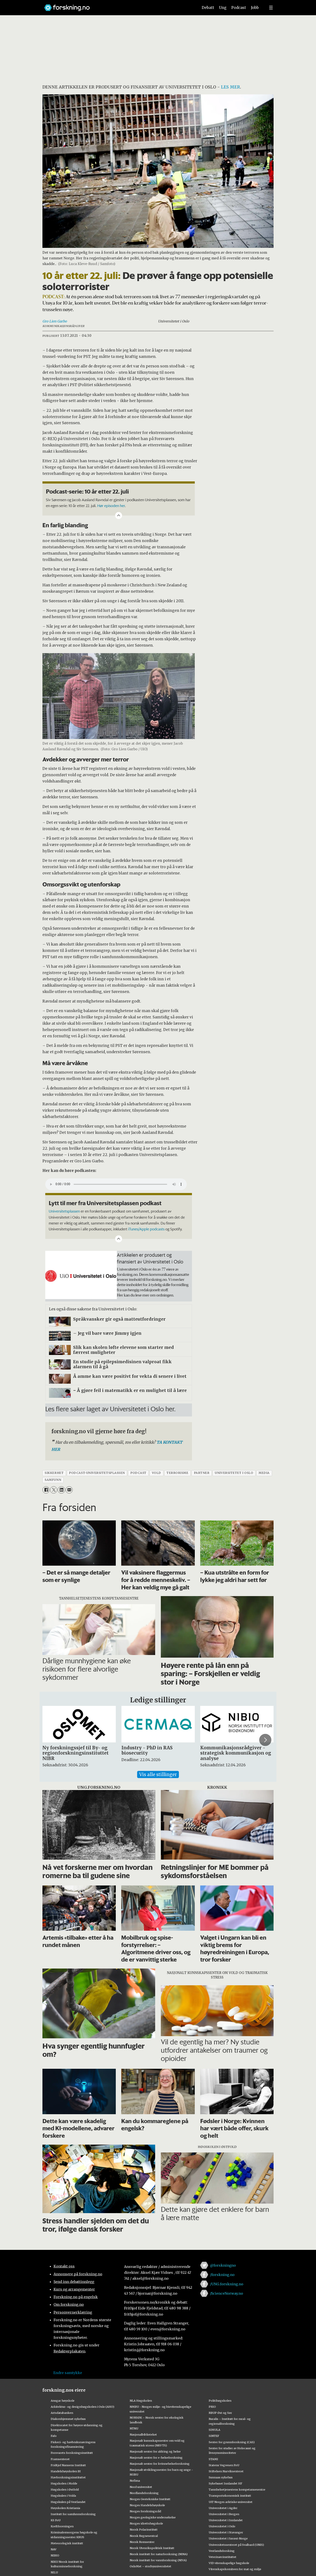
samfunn (53, 1480)
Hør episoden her (111, 505)
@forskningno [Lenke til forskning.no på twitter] (223, 2265)
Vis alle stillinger (158, 1774)
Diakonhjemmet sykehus (68, 2419)
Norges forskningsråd (145, 2511)
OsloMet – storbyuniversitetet (150, 2566)
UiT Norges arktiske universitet (230, 2502)
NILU (54, 2572)
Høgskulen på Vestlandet (68, 2502)
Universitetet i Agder (223, 2508)
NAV (54, 2549)
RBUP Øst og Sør (220, 2412)
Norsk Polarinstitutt (144, 2529)
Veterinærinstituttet (222, 2557)
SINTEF (214, 2436)
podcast (138, 1473)
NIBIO (55, 2555)
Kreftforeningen (62, 2526)
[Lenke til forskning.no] (117, 5)
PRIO (212, 2406)
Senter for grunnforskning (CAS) (232, 2442)
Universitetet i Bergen (224, 2514)
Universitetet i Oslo (222, 2526)
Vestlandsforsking (222, 2551)
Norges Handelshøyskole (147, 2505)
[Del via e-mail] (69, 1489)
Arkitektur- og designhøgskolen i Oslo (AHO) (82, 2406)
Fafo (54, 2436)
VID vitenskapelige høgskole (229, 2563)
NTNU (134, 2428)
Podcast (238, 7)
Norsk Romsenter (142, 2542)
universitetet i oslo (234, 1473)
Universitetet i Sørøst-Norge (228, 2538)
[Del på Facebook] (46, 1489)
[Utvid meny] (271, 7)
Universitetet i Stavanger (226, 2532)
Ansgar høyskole (62, 2400)
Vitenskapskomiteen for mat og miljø (235, 2569)
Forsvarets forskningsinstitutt (72, 2452)
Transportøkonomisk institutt (230, 2495)
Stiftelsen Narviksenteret (226, 2471)
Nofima (135, 2480)
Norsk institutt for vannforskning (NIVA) (158, 2560)
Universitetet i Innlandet (226, 2520)
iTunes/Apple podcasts (146, 1228)
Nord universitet (141, 2487)
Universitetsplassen (65, 1211)
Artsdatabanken (62, 2412)
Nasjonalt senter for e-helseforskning (156, 2457)
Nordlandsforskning (144, 2493)
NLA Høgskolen (141, 2400)
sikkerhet (54, 1473)
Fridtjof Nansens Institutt (68, 2465)
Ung (223, 7)
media (264, 1473)
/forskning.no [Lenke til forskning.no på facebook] (222, 2274)
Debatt (208, 7)
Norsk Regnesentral (144, 2536)
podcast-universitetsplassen (97, 1473)
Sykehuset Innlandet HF (225, 2483)
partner (202, 1473)
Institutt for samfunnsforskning (73, 2514)
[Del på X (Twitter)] (53, 1489)
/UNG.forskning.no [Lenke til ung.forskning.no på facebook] (226, 2284)
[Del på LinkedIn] (61, 1489)
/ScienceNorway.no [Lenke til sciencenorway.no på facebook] (226, 2293)
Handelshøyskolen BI (66, 2471)
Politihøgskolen (220, 2400)
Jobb (255, 7)
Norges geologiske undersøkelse (153, 2517)
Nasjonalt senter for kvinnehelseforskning (160, 2463)
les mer (230, 87)
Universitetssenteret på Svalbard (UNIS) (236, 2544)
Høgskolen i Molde (64, 2483)
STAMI (213, 2459)
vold (156, 1473)
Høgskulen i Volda (63, 2495)
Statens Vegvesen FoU (224, 2465)
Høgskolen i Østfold (65, 2489)
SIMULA (214, 2429)
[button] (265, 1740)
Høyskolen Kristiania (65, 2508)
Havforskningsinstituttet (68, 2477)
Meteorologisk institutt (67, 2543)
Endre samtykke (67, 2373)
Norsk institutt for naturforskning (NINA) (159, 2554)
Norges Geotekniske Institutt (150, 2499)
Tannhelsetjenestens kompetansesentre (237, 2489)
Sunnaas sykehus (221, 2477)
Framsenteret (60, 2459)
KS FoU (56, 2520)
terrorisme (177, 1473)
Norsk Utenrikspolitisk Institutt (152, 2548)
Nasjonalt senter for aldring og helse (155, 2451)
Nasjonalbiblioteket (143, 2434)
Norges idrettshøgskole (146, 2523)
